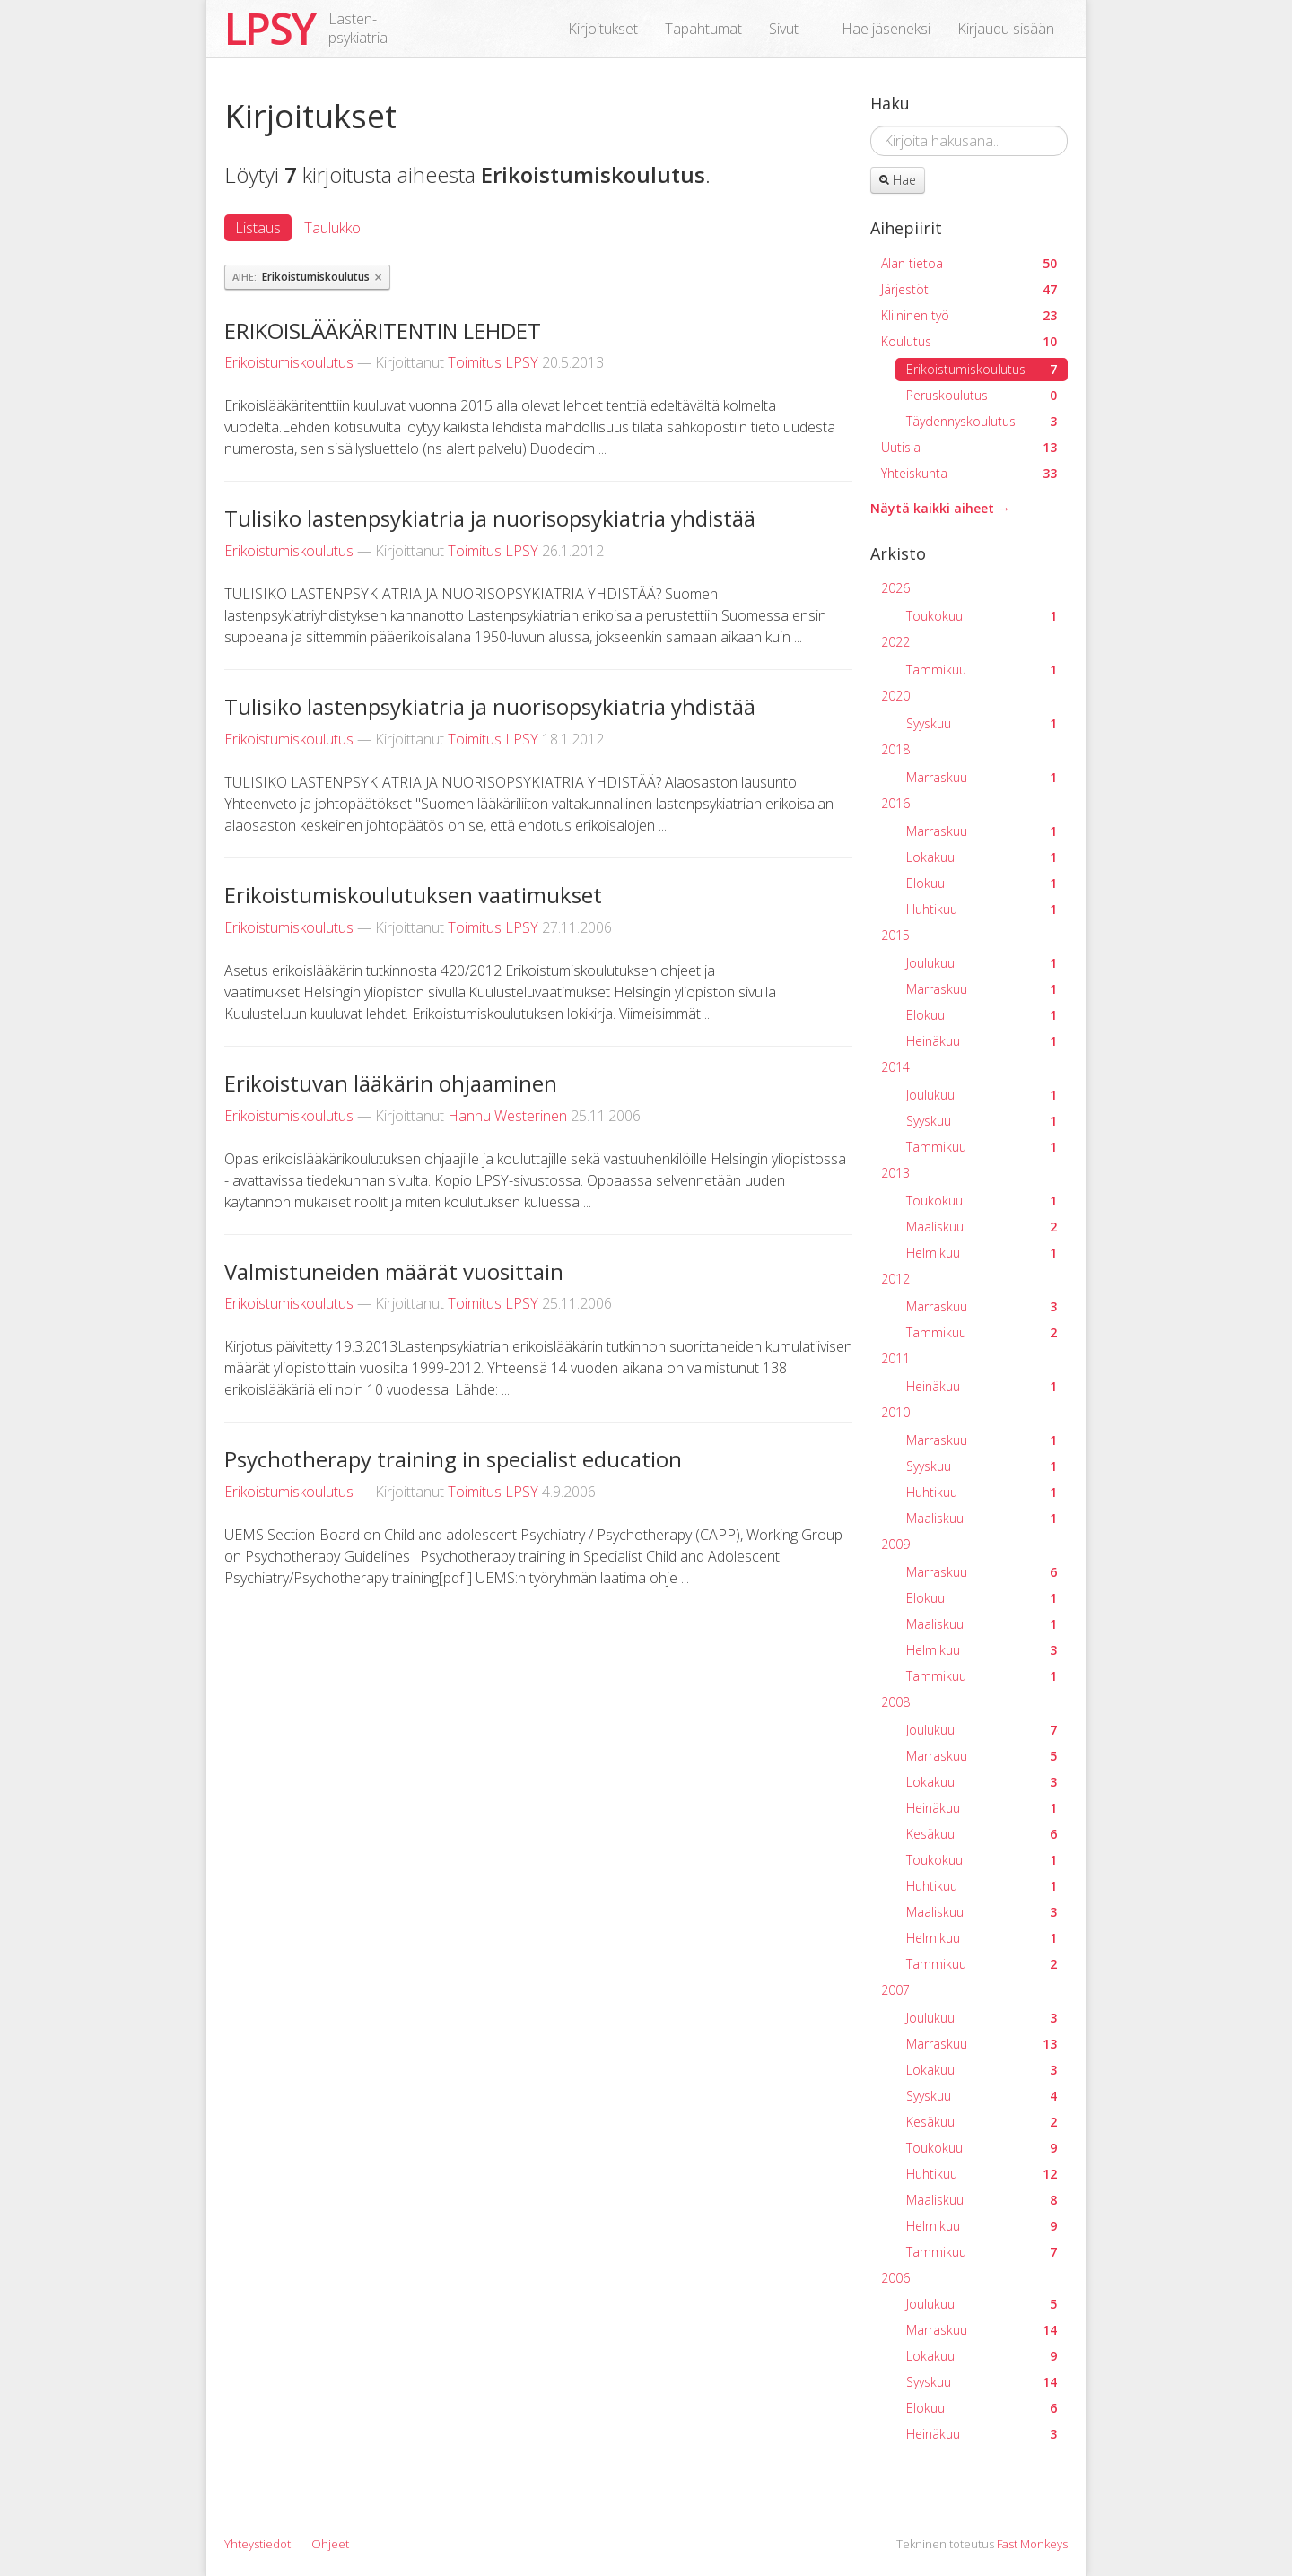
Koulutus (969, 341)
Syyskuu (981, 723)
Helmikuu (981, 1252)
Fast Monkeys (1032, 2544)
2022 (895, 641)
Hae (897, 179)
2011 (895, 1358)
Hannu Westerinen (507, 1116)
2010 (895, 1412)
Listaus (258, 228)
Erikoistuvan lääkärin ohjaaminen (390, 1083)
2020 (895, 695)
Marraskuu (981, 777)
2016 (895, 803)
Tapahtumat (703, 29)
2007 (895, 1989)
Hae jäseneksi (886, 29)
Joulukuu (981, 962)
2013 (895, 1172)
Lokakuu (981, 857)
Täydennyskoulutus (981, 421)
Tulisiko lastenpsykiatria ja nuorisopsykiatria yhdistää (489, 518)
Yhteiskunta (969, 473)
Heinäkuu (981, 1040)
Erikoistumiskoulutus (289, 362)
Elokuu (981, 883)
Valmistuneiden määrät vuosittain (393, 1271)
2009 (895, 1544)
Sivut (784, 29)
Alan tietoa (969, 263)
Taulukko (332, 228)
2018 (895, 749)
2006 (895, 2277)
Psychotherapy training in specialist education (453, 1459)
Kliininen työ (969, 315)
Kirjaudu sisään (1005, 29)
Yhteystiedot (257, 2544)
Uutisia (969, 447)
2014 (895, 1066)
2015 (895, 935)
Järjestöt (969, 289)
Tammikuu (981, 669)
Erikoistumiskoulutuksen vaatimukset (413, 894)
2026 (895, 587)
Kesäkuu (981, 1833)
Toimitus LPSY (493, 362)
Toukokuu (981, 615)
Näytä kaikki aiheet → (940, 508)
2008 (895, 1701)
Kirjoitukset (603, 29)
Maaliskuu (981, 1226)
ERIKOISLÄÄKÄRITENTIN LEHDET (382, 330)
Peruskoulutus (981, 395)
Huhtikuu (981, 909)
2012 (895, 1278)
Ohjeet (330, 2544)
